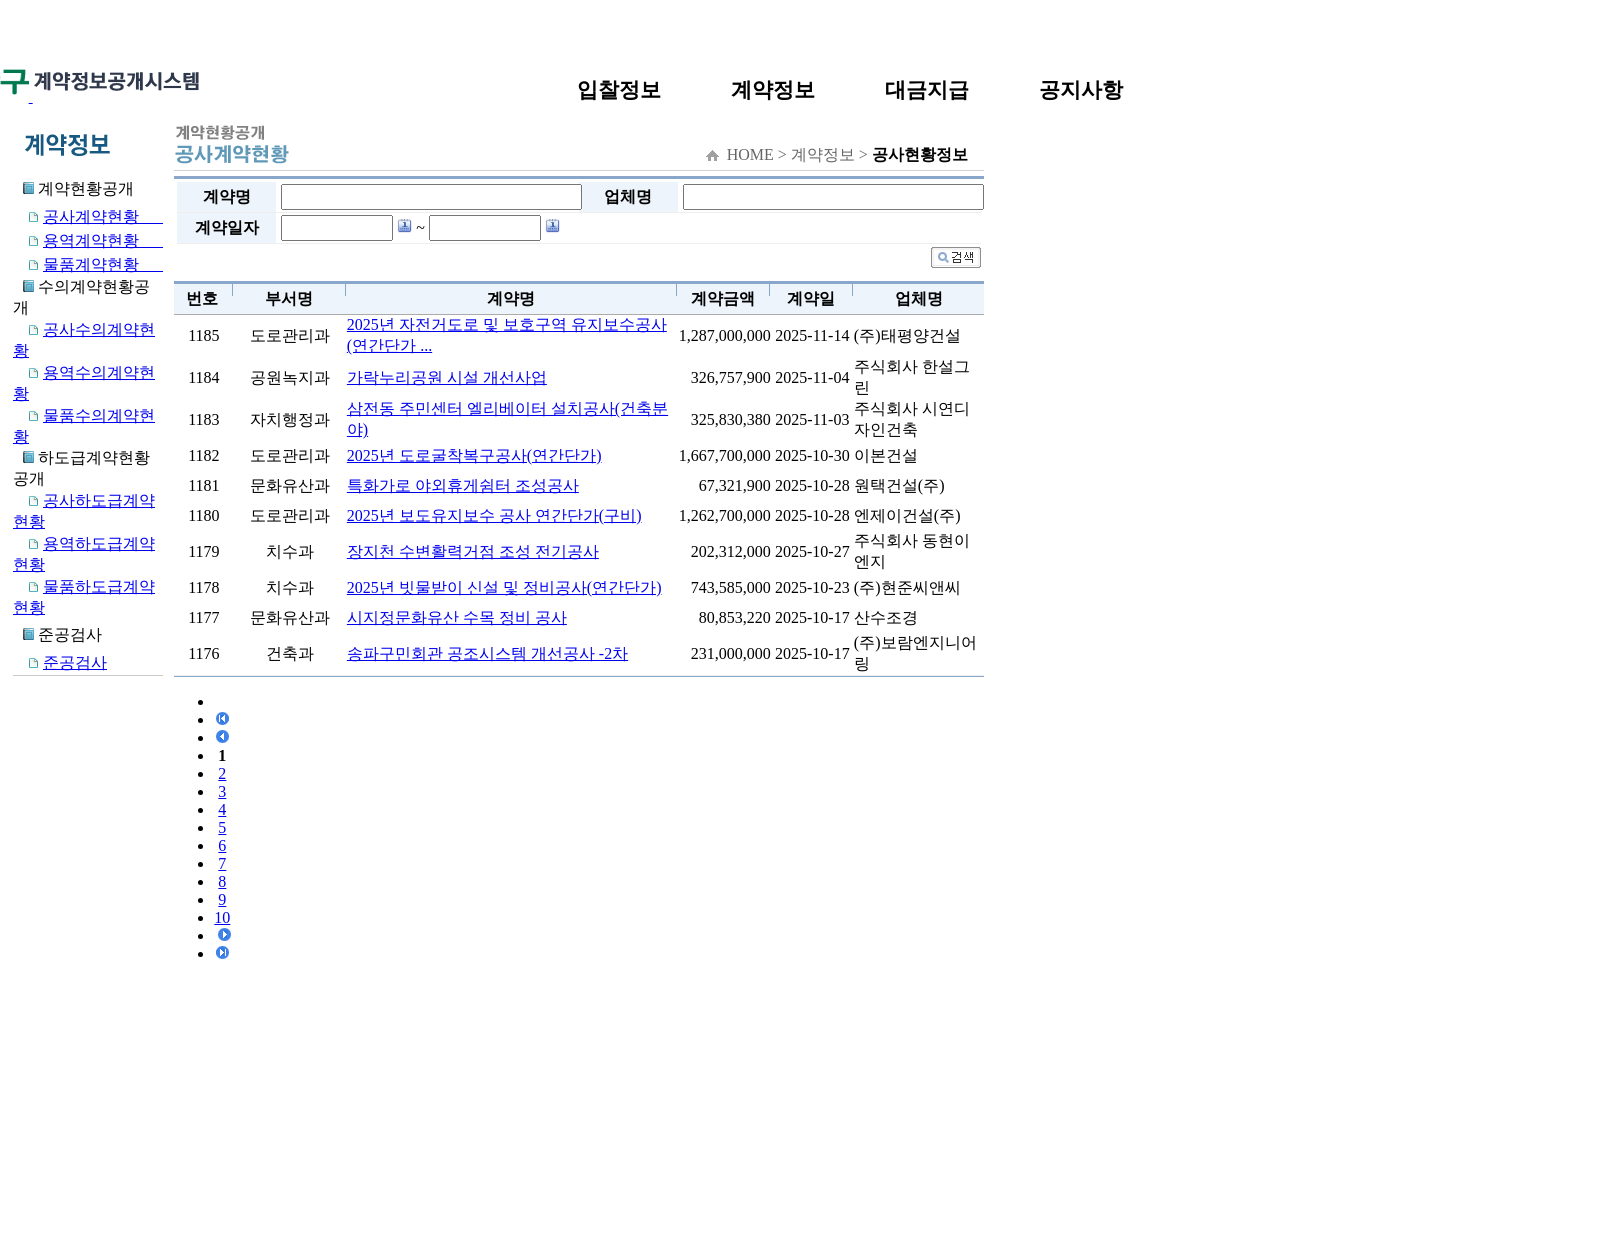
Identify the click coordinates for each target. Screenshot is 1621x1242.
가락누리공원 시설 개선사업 (447, 377)
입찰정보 (619, 89)
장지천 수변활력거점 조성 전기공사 (473, 551)
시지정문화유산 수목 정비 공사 (457, 617)
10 (222, 917)
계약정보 (773, 89)
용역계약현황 (88, 240)
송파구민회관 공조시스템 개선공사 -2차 (487, 653)
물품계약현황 (88, 264)
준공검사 (60, 662)
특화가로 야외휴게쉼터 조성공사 (463, 485)
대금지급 (927, 89)
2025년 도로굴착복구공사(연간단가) (474, 455)
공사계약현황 (88, 216)
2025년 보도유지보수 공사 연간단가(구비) (494, 515)
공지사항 (1081, 89)
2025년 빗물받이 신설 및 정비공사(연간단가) (504, 587)
